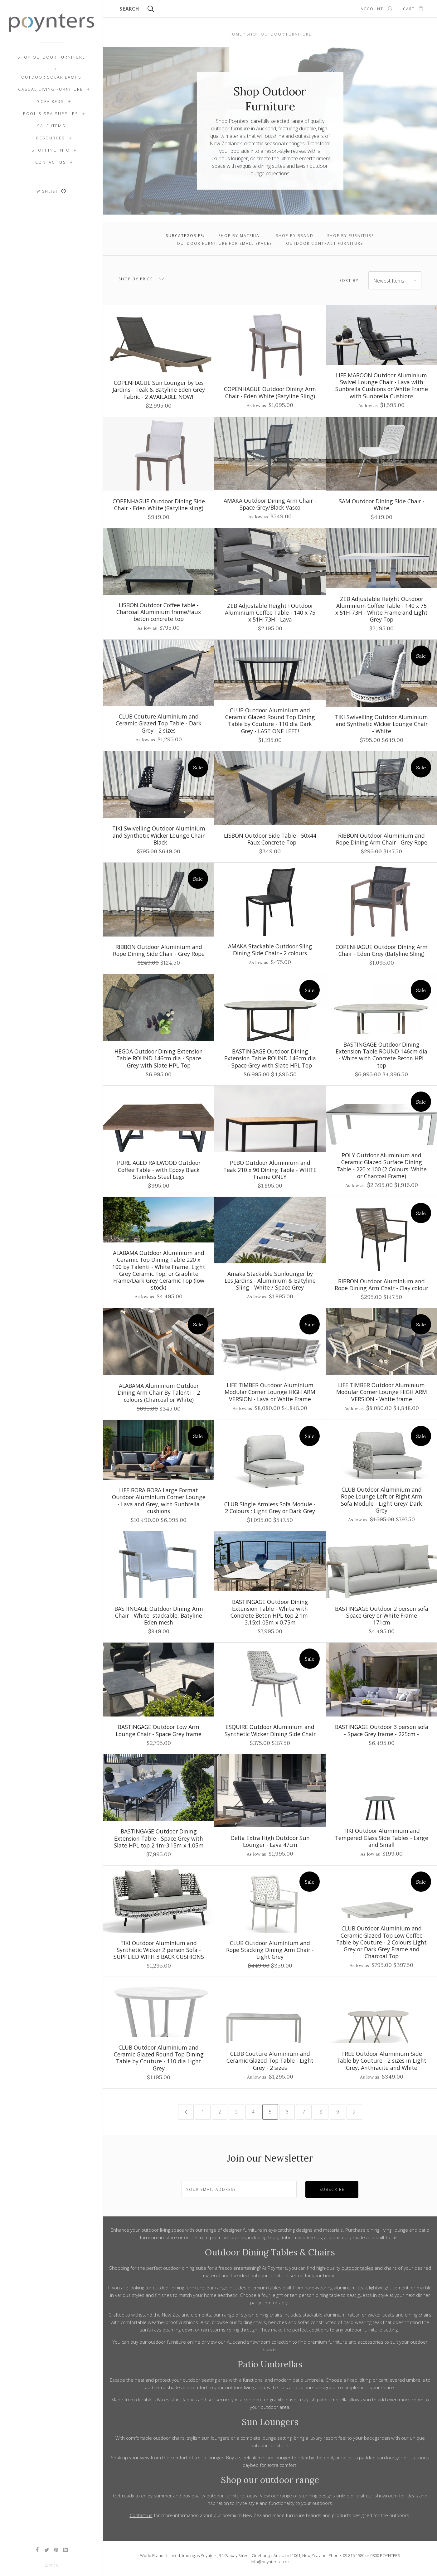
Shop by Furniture (350, 235)
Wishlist (51, 191)
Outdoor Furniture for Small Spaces (224, 243)
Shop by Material (240, 235)
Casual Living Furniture (50, 89)
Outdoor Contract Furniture (324, 243)
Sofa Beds (50, 101)
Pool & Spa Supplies (50, 113)
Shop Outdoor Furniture (51, 57)
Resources (50, 138)
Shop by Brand (294, 235)
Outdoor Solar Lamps (51, 77)
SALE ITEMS (51, 125)
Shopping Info (51, 150)
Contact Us (50, 162)
